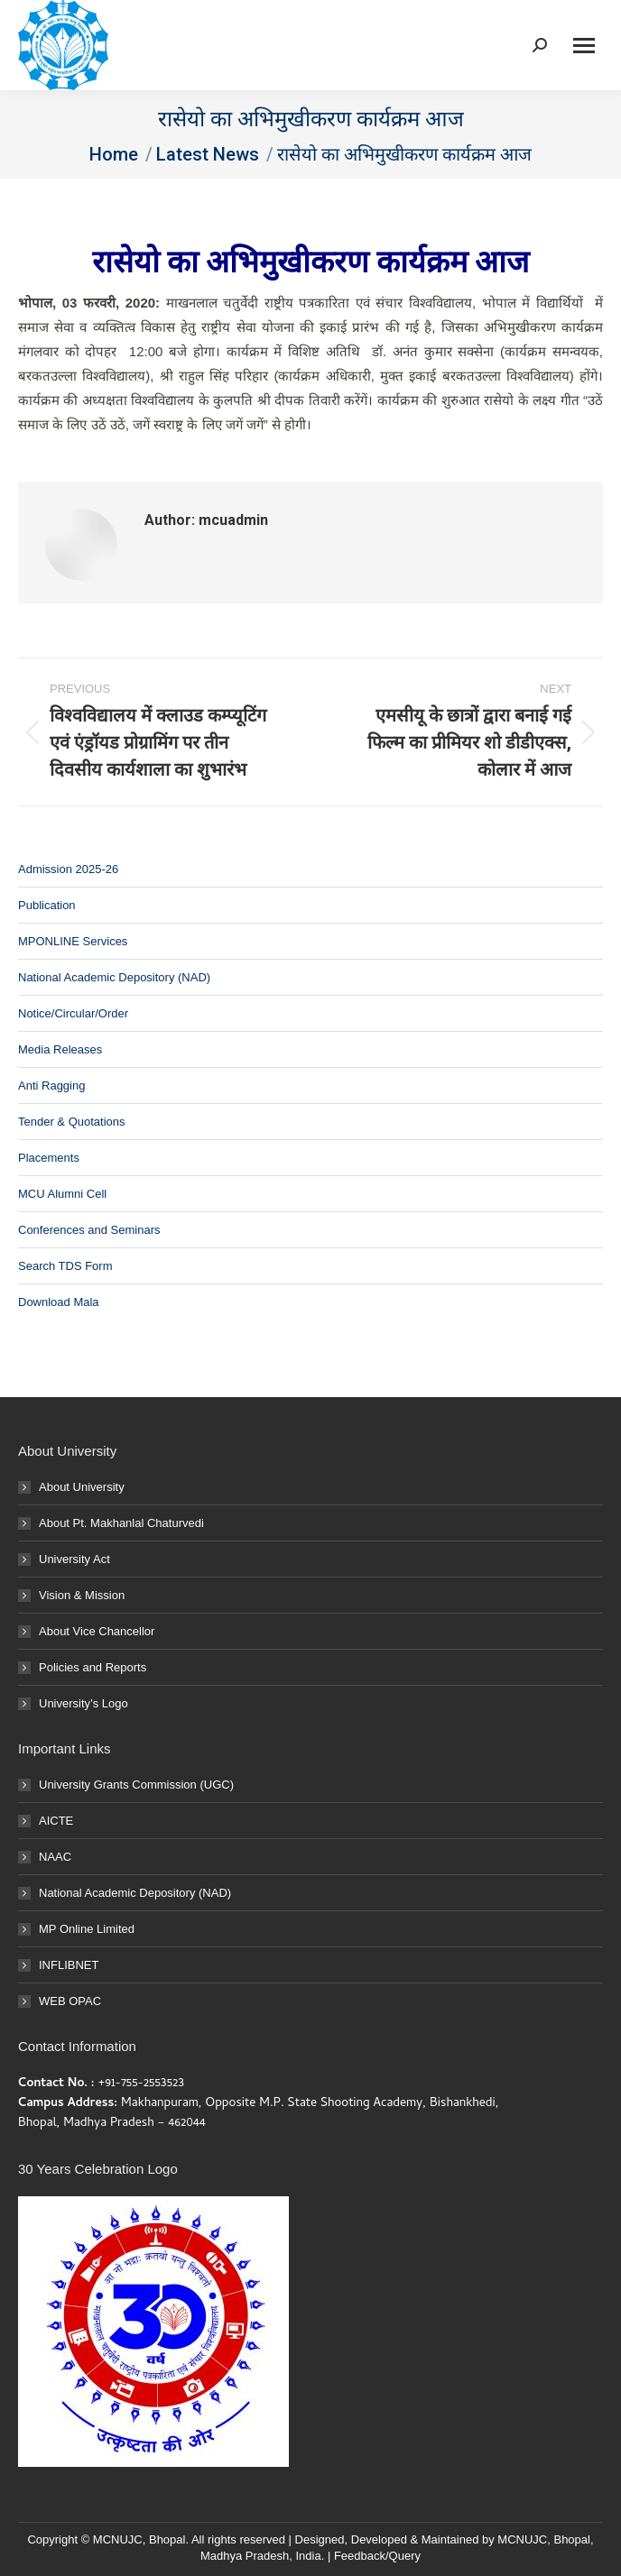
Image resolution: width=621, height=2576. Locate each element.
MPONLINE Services (72, 941)
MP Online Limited (86, 1929)
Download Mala (58, 1302)
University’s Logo (83, 1703)
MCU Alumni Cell (62, 1194)
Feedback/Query (377, 2555)
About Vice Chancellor (96, 1631)
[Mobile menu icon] (584, 45)
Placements (48, 1157)
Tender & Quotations (71, 1121)
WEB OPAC (70, 2001)
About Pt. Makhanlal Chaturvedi (121, 1523)
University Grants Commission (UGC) (136, 1784)
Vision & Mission (82, 1595)
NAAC (55, 1856)
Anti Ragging (51, 1085)
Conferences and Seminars (89, 1230)
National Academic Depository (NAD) (114, 977)
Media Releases (60, 1049)
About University (82, 1487)
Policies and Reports (92, 1667)
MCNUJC (522, 2539)
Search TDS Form (65, 1266)
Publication (47, 905)
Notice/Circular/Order (73, 1013)
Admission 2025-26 (68, 869)
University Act (74, 1559)
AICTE (56, 1820)
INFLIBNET (68, 1965)
